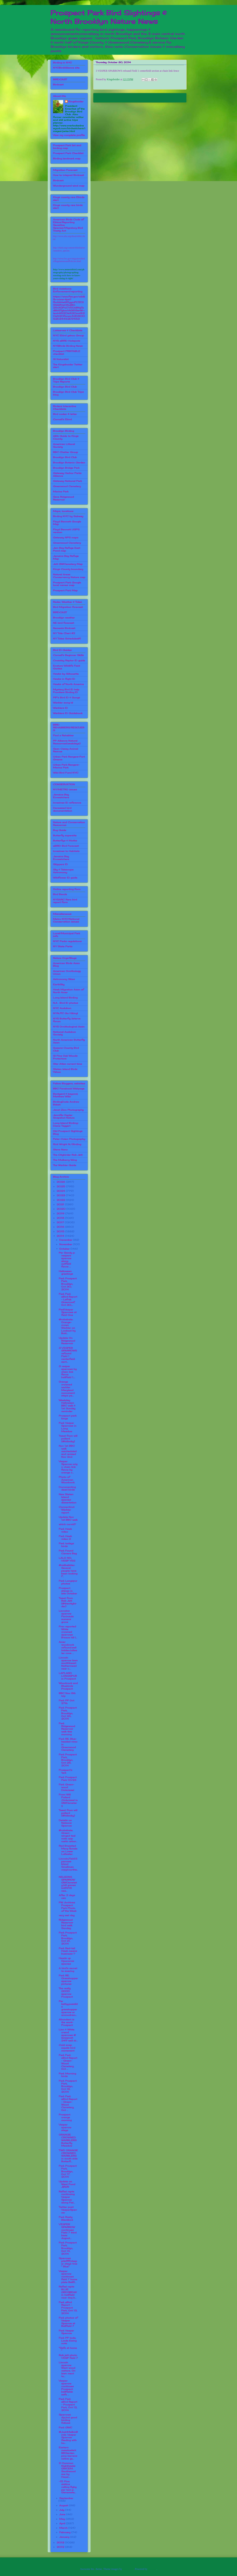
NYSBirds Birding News (68, 345)
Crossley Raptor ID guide (69, 660)
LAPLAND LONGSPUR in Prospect (68, 1676)
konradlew (128, 2569)
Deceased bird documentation (62, 809)
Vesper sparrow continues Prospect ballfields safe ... (66, 2387)
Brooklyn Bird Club (65, 386)
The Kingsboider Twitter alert (67, 366)
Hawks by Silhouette (66, 673)
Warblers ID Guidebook (67, 713)
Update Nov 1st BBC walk (68, 1518)
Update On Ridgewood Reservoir (67, 1340)
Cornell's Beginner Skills (68, 655)
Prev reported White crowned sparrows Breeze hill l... (68, 1632)
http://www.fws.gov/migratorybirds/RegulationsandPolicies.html (69, 260)
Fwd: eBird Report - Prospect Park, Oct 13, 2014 (68, 2308)
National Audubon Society (64, 1033)
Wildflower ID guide (65, 877)
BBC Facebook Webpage (68, 1088)
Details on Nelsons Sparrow (65, 1823)
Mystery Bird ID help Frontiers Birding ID (66, 691)
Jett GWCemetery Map (68, 564)
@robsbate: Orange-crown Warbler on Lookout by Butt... (67, 1326)
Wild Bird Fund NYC (65, 772)
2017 (61, 1222)
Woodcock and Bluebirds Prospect (68, 1686)
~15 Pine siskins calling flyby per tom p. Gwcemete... (68, 2487)
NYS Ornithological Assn (69, 1026)
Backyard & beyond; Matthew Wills (65, 1095)
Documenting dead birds (67, 1488)
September (66, 2498)
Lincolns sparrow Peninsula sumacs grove (66, 1616)
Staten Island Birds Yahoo (65, 1070)
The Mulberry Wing (65, 1159)
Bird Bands (60, 894)
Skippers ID (60, 864)
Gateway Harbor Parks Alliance (67, 474)
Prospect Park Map (65, 590)
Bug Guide (59, 830)
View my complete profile (69, 135)
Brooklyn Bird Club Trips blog (68, 393)
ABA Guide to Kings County (66, 437)
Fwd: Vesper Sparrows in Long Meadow (67, 1427)
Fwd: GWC (65, 2427)
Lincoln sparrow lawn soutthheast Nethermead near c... (68, 1663)
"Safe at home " (68, 2349)
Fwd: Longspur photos (68, 1582)
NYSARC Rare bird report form (65, 901)
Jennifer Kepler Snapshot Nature (64, 1116)
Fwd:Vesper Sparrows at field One (68, 1312)
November (66, 1244)
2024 (61, 1190)
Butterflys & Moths (65, 840)
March (63, 2527)
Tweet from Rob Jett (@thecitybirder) (67, 1602)
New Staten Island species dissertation (67, 1498)
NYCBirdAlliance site (66, 67)
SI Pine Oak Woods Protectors (65, 1057)
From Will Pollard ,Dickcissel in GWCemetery (68, 1800)
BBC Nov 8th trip (67, 1694)
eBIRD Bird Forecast (66, 845)
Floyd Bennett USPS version (66, 531)
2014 (61, 1235)
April (62, 2523)
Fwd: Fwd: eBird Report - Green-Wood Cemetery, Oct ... (68, 2062)
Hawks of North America (68, 684)
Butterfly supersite (65, 835)
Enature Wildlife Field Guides (66, 667)
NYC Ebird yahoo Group (68, 335)
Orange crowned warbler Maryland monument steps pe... (67, 1388)
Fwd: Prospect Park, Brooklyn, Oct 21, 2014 (68, 1938)
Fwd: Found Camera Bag (68, 1552)
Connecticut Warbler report (66, 1510)
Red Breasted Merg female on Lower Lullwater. (68, 1849)
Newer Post (103, 97)
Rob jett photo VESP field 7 (68, 2356)
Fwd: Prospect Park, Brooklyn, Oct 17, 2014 (68, 2171)
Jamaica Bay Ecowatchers (61, 796)
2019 (61, 1213)
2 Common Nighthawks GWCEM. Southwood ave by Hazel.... (67, 2470)
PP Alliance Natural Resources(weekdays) (66, 742)
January (64, 2536)
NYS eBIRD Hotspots (66, 340)
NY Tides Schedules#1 (67, 638)
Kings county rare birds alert (68, 206)
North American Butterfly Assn (69, 1041)
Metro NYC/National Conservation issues (66, 920)
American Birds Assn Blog (66, 964)
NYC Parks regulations (67, 941)
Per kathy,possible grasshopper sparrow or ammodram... (68, 2008)
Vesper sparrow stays (65, 2127)
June (62, 2514)
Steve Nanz (60, 1149)
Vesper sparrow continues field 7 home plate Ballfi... (68, 2276)
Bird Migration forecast (68, 607)
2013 (61, 2542)
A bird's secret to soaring (68, 1969)
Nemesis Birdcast (64, 628)
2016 (61, 1226)
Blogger (152, 2569)
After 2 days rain (67, 1896)
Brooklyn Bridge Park (66, 467)
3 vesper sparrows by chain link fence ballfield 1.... (68, 1372)
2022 (61, 1200)
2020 (61, 1208)
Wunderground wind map (68, 185)
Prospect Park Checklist (68, 153)
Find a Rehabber (63, 735)
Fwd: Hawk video (65, 1530)
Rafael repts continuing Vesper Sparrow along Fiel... (67, 2197)
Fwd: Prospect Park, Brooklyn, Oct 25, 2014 (68, 1760)
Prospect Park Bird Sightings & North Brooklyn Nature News (108, 17)
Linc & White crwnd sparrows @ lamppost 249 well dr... (68, 2035)
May (62, 2518)
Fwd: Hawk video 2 (65, 1537)
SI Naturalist (61, 359)
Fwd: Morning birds (67, 2075)
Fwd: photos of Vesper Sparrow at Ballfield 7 (68, 2321)
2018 (61, 1217)
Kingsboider (75, 101)
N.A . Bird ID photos (65, 1002)
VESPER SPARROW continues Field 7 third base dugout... (68, 2231)
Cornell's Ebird (62, 419)
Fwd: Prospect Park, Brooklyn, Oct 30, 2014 (68, 1284)
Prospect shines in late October (68, 1591)
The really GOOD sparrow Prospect (66, 1992)
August (64, 2505)
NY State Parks (62, 946)
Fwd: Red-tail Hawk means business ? (68, 1951)
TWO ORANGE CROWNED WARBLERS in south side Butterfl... (68, 2156)
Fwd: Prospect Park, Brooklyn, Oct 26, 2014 (68, 1713)
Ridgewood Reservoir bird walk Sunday (66, 1923)
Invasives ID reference (67, 802)
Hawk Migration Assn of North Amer (68, 991)
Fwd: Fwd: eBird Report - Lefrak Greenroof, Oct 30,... (68, 1299)
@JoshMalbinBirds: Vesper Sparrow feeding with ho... (68, 2437)
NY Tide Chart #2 (64, 633)
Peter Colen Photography (69, 1139)
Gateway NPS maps (65, 537)
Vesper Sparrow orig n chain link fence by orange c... (68, 1467)
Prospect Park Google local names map (67, 584)
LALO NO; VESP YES (67, 1559)
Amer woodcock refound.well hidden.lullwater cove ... (68, 1647)
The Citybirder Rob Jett (67, 1154)
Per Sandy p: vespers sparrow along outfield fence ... (67, 1259)
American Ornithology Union (67, 972)
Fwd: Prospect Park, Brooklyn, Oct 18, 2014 (68, 2086)
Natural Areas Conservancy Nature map (69, 576)
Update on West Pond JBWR (67, 2184)
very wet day (67, 1915)
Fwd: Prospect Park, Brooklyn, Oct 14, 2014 (68, 2248)
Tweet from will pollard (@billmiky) (68, 1438)
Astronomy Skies (64, 979)
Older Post (177, 97)
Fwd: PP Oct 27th (66, 1702)
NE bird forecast (63, 622)
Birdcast (58, 84)
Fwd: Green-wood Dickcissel (66, 1787)
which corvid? (67, 1524)
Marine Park (60, 491)
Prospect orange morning (65, 2117)
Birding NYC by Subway (68, 516)
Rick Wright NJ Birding (67, 1144)
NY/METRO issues (65, 789)
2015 (61, 1231)
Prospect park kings (68, 1417)
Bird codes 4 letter (65, 414)
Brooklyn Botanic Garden (69, 462)
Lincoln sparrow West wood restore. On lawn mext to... (67, 2369)
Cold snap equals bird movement (67, 2048)
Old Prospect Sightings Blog (67, 1132)
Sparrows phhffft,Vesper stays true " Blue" (68, 2262)
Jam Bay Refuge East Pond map (66, 549)
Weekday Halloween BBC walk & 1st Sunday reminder (67, 1406)
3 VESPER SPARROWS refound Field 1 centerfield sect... (68, 1355)
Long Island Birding (65, 997)
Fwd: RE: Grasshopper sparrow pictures (68, 1979)
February (65, 2532)
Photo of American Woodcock (67, 1480)
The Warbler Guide (64, 1165)
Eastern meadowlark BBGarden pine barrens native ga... (68, 2453)
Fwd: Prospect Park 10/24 (68, 1778)
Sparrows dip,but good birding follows (68, 2418)
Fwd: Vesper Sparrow (66, 2332)
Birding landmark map (66, 158)
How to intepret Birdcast (68, 175)
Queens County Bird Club (66, 1049)
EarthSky (59, 984)
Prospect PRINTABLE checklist (66, 352)
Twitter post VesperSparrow (68, 2210)
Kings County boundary (68, 569)
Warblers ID (60, 707)
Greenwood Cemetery (67, 486)
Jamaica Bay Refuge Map (66, 557)
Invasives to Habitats (66, 851)
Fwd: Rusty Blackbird (66, 2218)
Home (140, 97)
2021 (61, 1204)
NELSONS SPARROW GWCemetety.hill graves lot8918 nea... (68, 1883)
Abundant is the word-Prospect (66, 2022)
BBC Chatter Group (65, 452)
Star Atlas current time (67, 1063)
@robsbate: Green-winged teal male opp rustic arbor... (68, 1836)
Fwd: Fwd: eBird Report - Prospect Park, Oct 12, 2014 (68, 2404)
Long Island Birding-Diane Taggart (66, 1124)
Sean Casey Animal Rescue (65, 750)
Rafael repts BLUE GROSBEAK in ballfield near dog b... (68, 2292)
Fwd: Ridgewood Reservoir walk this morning (67, 1729)
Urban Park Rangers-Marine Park (66, 766)
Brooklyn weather (64, 617)
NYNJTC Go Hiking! (65, 1013)
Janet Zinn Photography (68, 1109)
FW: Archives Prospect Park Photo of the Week (67, 1906)
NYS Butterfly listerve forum (66, 1020)
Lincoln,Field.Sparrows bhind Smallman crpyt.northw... (68, 1865)
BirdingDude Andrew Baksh (66, 1103)
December (66, 1239)
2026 (61, 1181)
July (62, 2509)
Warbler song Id (63, 702)
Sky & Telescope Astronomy (63, 871)
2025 (61, 1186)
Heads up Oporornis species (66, 1961)
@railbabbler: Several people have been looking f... (68, 1571)
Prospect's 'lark (65, 1771)
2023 (61, 1195)
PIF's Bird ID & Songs (66, 697)
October (64, 1248)
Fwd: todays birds (66, 1545)
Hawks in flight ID (64, 678)
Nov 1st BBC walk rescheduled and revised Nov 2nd (68, 1451)
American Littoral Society (64, 445)
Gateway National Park (67, 481)
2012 (61, 2547)
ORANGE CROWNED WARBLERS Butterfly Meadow (68, 2140)
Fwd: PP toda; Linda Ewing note (68, 2340)
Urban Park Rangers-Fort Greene (69, 758)
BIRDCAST (60, 612)
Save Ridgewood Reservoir (63, 498)
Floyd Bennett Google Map (67, 523)
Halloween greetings (66, 1272)
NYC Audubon (62, 1008)
